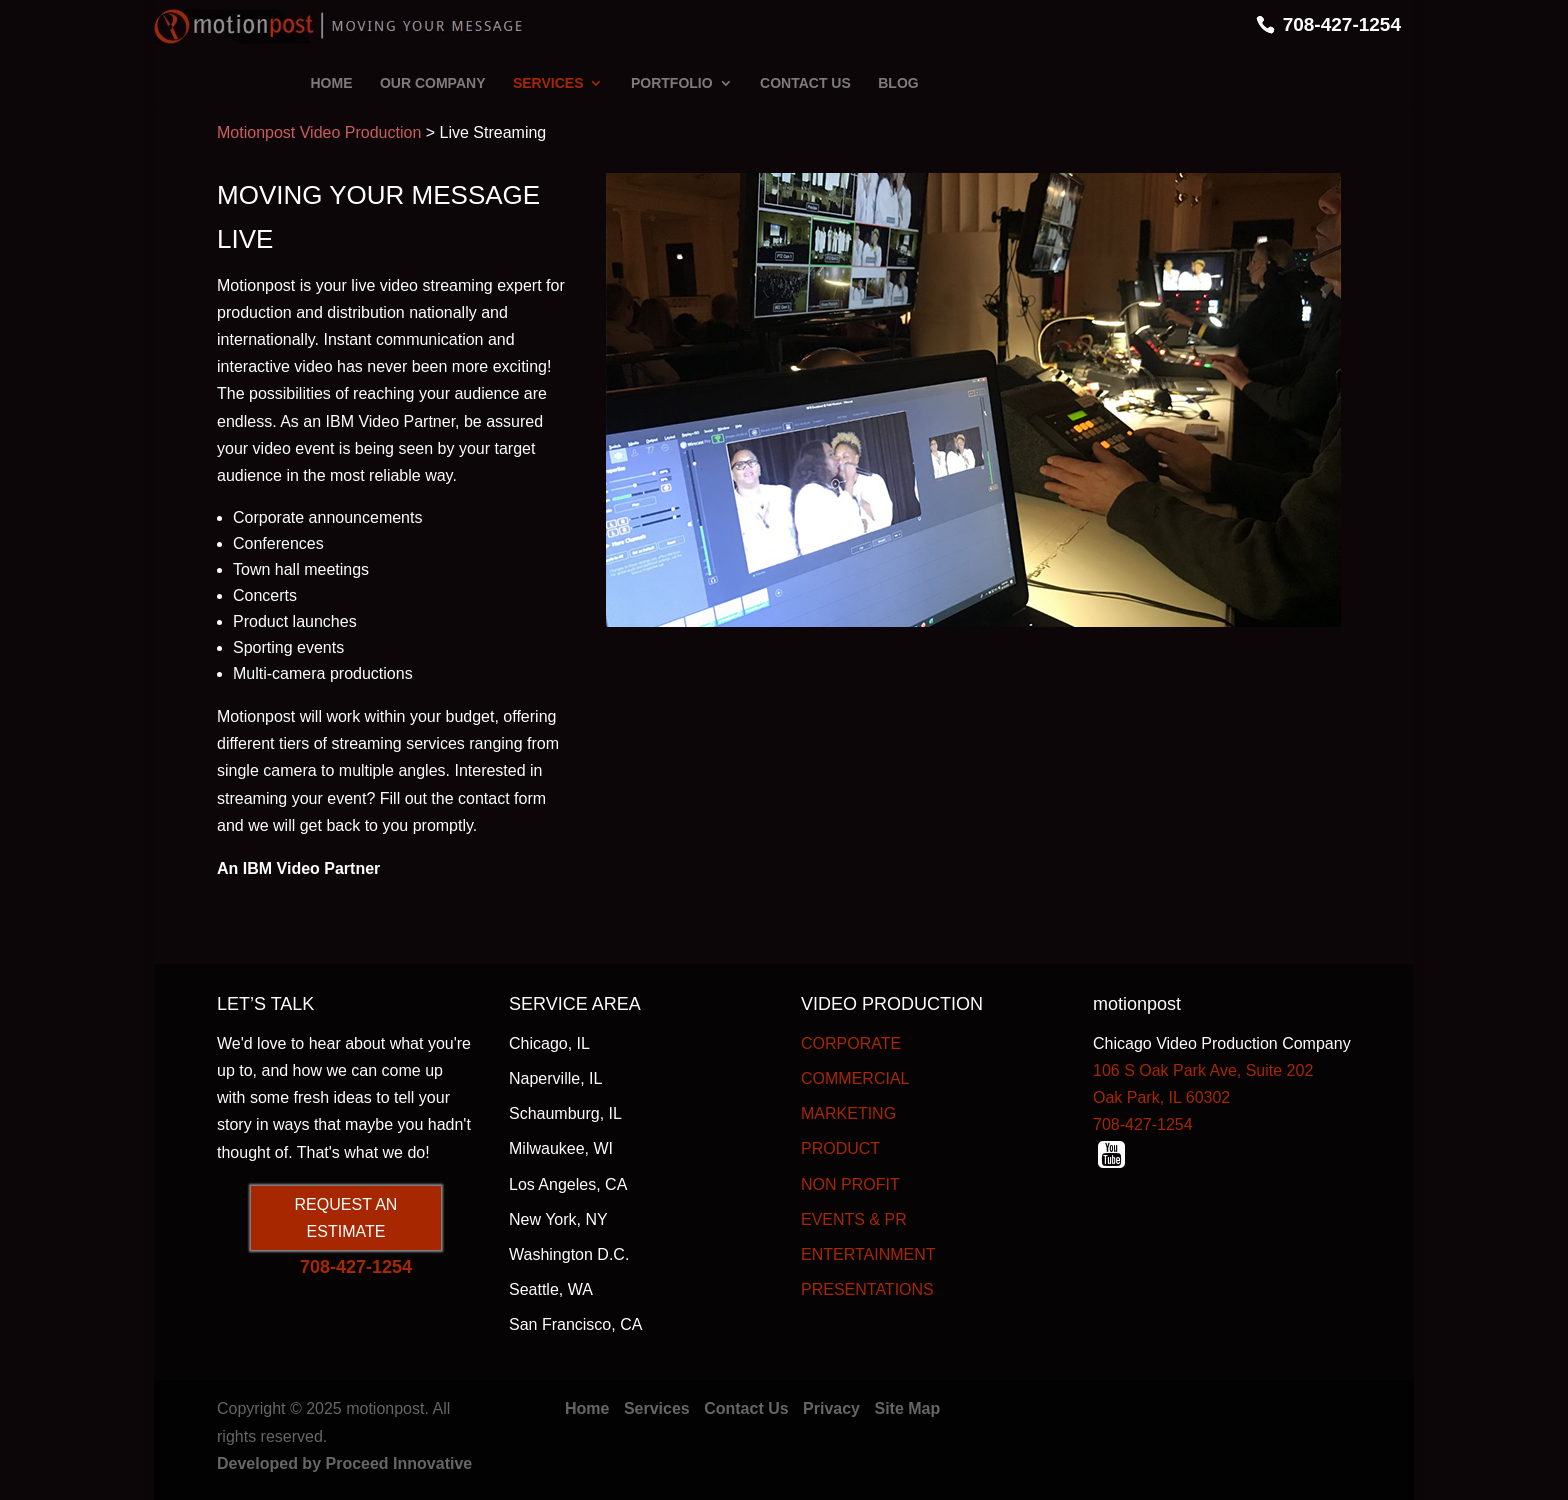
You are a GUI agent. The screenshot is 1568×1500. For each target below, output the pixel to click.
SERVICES (548, 83)
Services (657, 1408)
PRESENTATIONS (867, 1289)
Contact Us (746, 1408)
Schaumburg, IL (565, 1113)
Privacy (831, 1408)
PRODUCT (840, 1148)
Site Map (907, 1408)
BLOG (898, 83)
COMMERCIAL (855, 1078)
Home (587, 1408)
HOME (332, 83)
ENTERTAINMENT (868, 1254)
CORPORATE (851, 1043)
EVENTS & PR (854, 1219)
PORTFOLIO (672, 83)
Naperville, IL (555, 1078)
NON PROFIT (850, 1184)
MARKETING (848, 1113)
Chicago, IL (549, 1043)
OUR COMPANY (433, 83)
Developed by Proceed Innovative (344, 1463)
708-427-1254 (1342, 24)
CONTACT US (805, 83)
